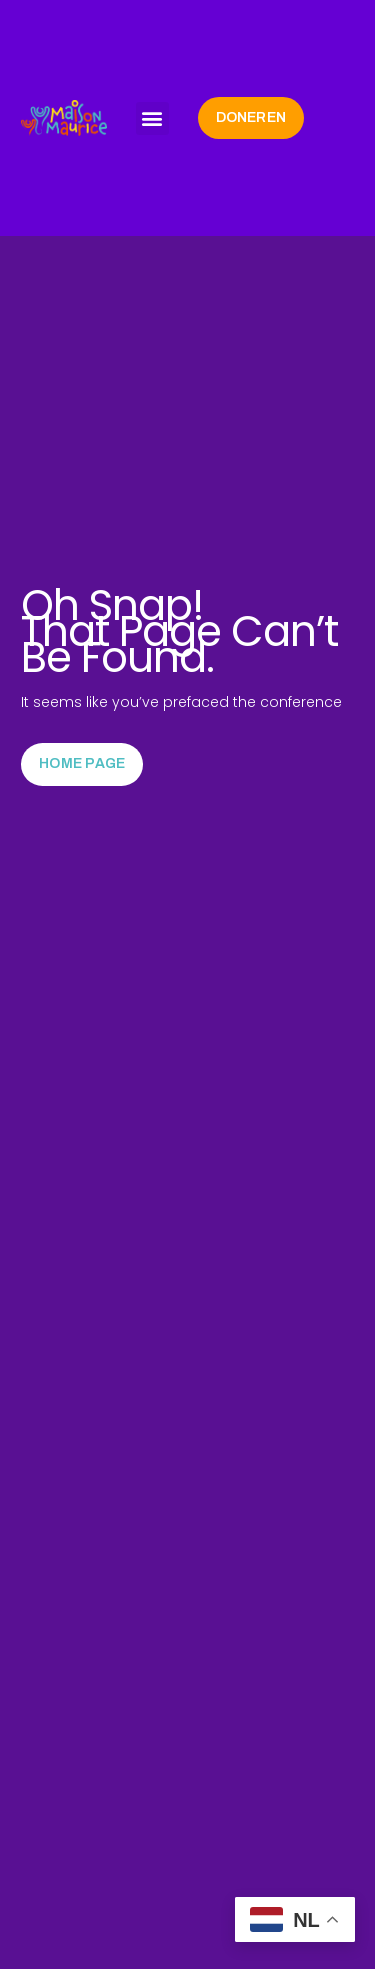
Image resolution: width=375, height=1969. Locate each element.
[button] (152, 118)
